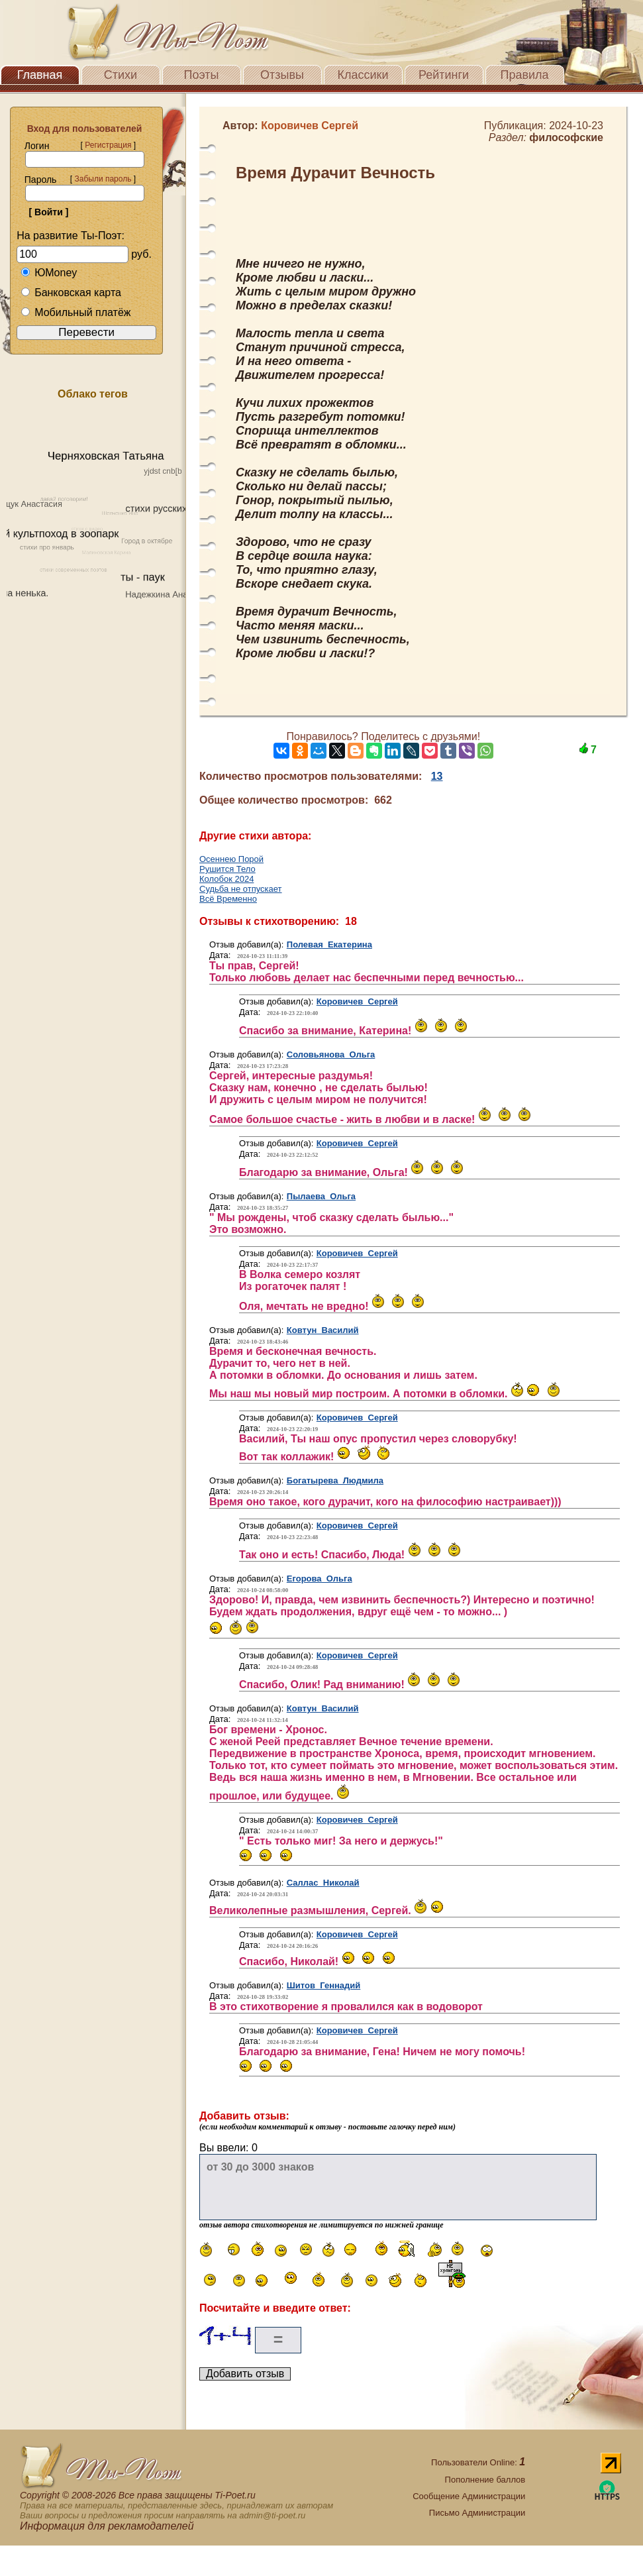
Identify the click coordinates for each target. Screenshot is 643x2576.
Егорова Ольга (319, 1578)
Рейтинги (444, 74)
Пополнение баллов (485, 2480)
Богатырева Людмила (335, 1480)
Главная (40, 74)
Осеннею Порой (231, 859)
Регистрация (108, 145)
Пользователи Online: (478, 2462)
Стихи (120, 74)
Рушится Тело (227, 869)
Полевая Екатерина (329, 944)
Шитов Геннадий (324, 1985)
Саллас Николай (323, 1883)
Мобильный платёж (75, 312)
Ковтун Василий (323, 1330)
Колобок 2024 (226, 879)
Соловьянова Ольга (331, 1054)
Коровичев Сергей (357, 1001)
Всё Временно (228, 899)
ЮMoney (49, 272)
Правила (524, 74)
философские (566, 137)
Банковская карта (71, 292)
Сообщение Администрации (469, 2496)
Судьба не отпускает (240, 889)
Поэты (201, 74)
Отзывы (282, 74)
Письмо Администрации (477, 2513)
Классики (363, 74)
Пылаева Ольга (321, 1196)
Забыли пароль (102, 179)
